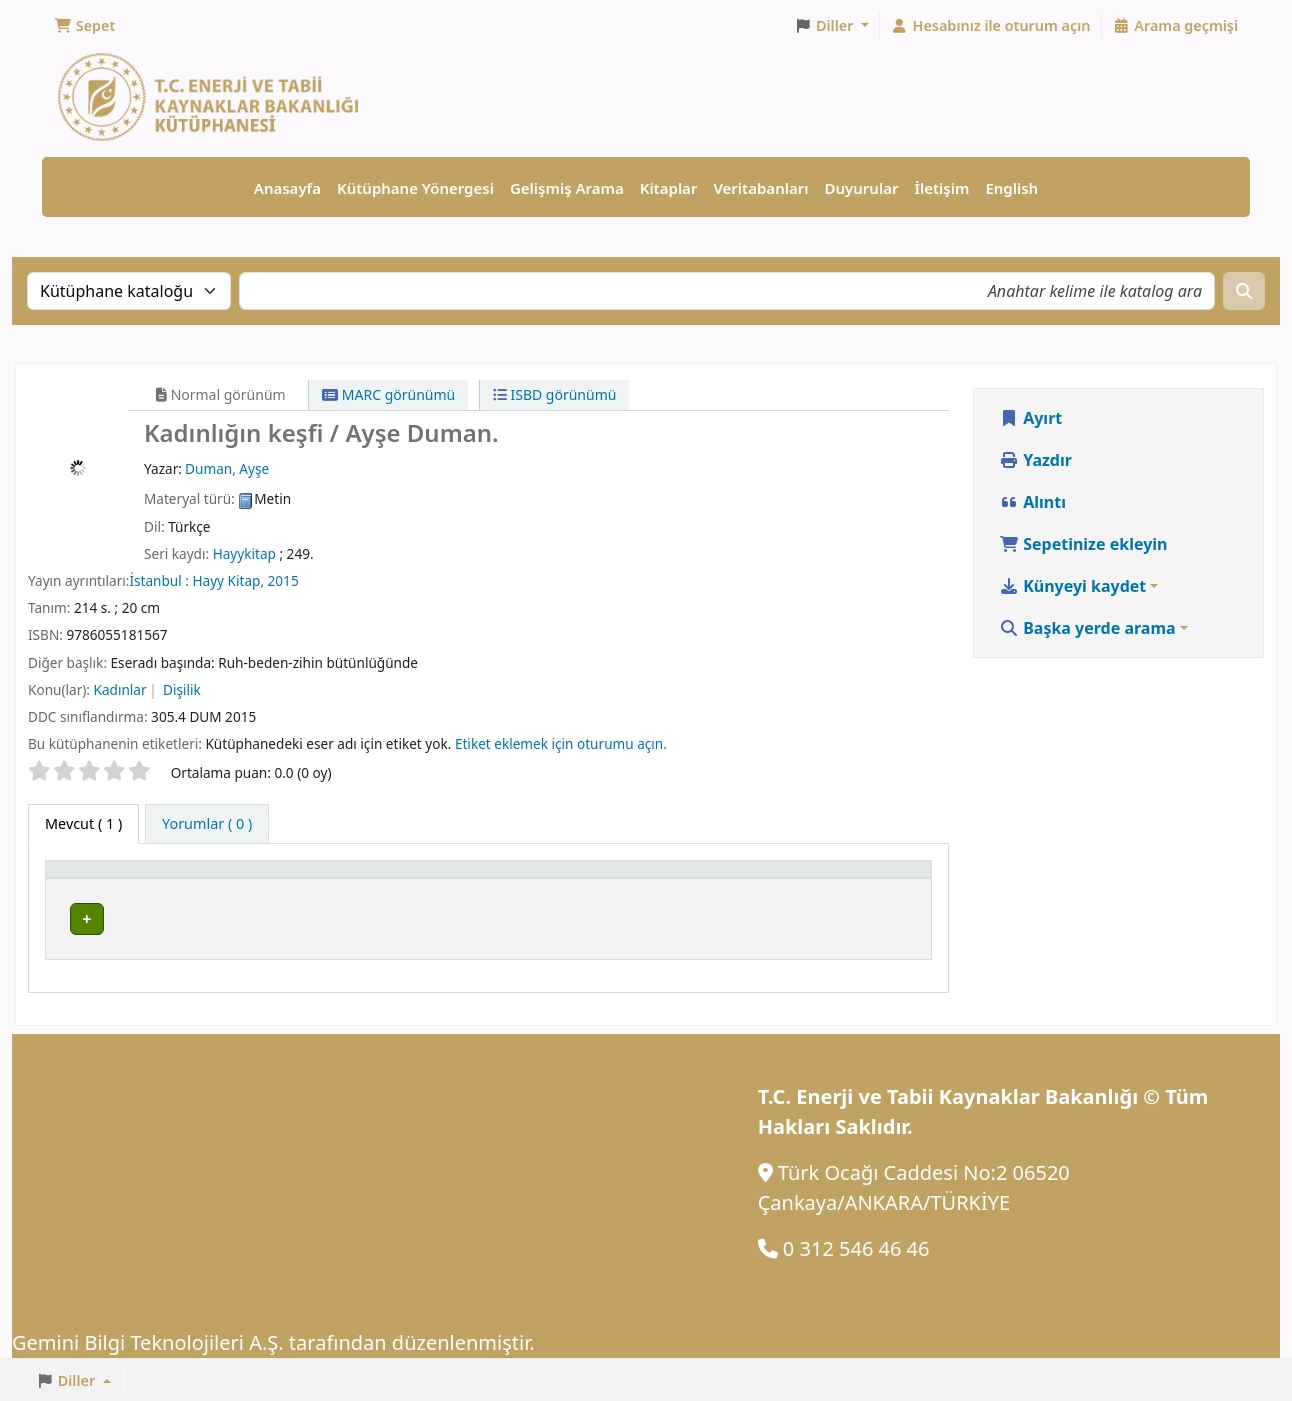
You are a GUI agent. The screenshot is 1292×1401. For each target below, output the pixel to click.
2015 (283, 581)
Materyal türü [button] (104, 880)
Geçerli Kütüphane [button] (307, 880)
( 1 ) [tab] (83, 824)
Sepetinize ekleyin (1083, 545)
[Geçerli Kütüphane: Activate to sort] (373, 880)
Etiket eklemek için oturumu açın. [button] (561, 744)
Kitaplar (669, 189)
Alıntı (1032, 503)
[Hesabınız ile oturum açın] (991, 27)
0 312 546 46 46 (856, 1246)
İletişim (941, 189)
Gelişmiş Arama (567, 189)
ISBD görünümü (555, 395)
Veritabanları (760, 189)
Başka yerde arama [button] (1087, 629)
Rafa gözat (679, 919)
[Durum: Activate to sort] (866, 880)
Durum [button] (835, 880)
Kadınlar (120, 690)
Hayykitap (244, 554)
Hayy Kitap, (229, 581)
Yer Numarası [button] (572, 880)
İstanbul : (160, 581)
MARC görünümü (388, 395)
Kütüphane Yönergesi (415, 189)
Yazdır (1035, 461)
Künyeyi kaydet (1072, 587)
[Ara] (1244, 292)
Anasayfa (287, 189)
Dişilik (182, 690)
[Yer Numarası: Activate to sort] (659, 880)
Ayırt (1030, 419)
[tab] (207, 825)
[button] (84, 27)
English (1011, 189)
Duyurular (862, 189)
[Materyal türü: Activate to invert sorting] (139, 880)
